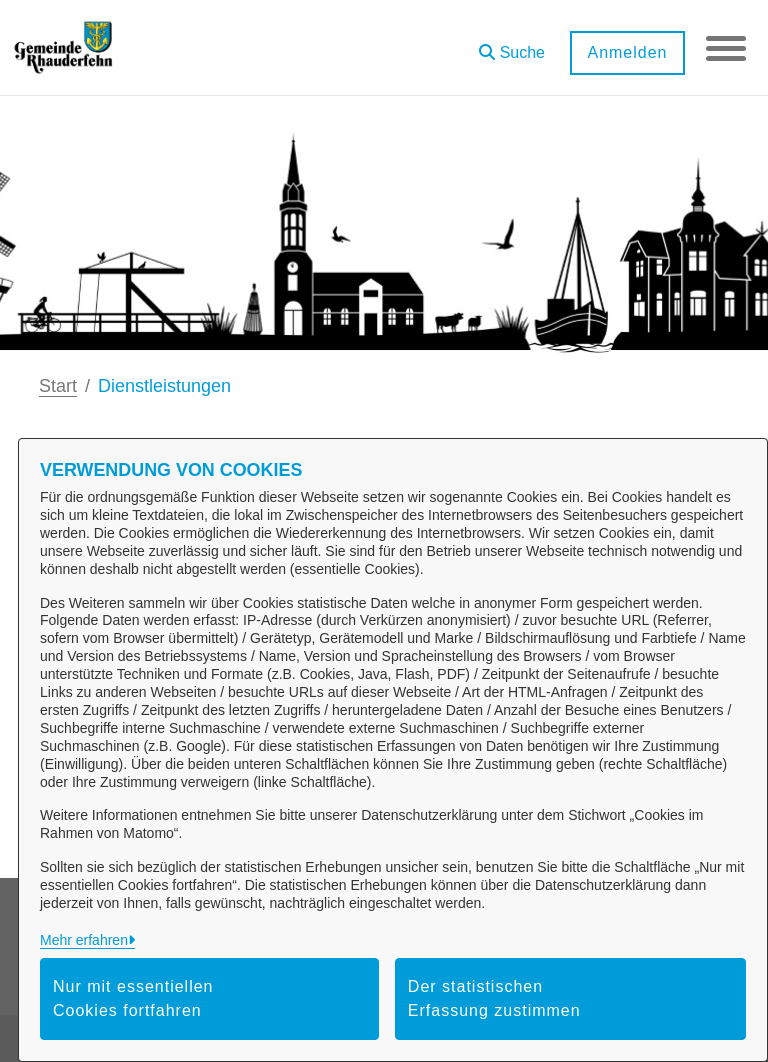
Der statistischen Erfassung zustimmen (494, 998)
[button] (512, 45)
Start (58, 386)
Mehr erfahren (84, 940)
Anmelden (627, 52)
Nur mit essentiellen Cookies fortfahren (133, 998)
